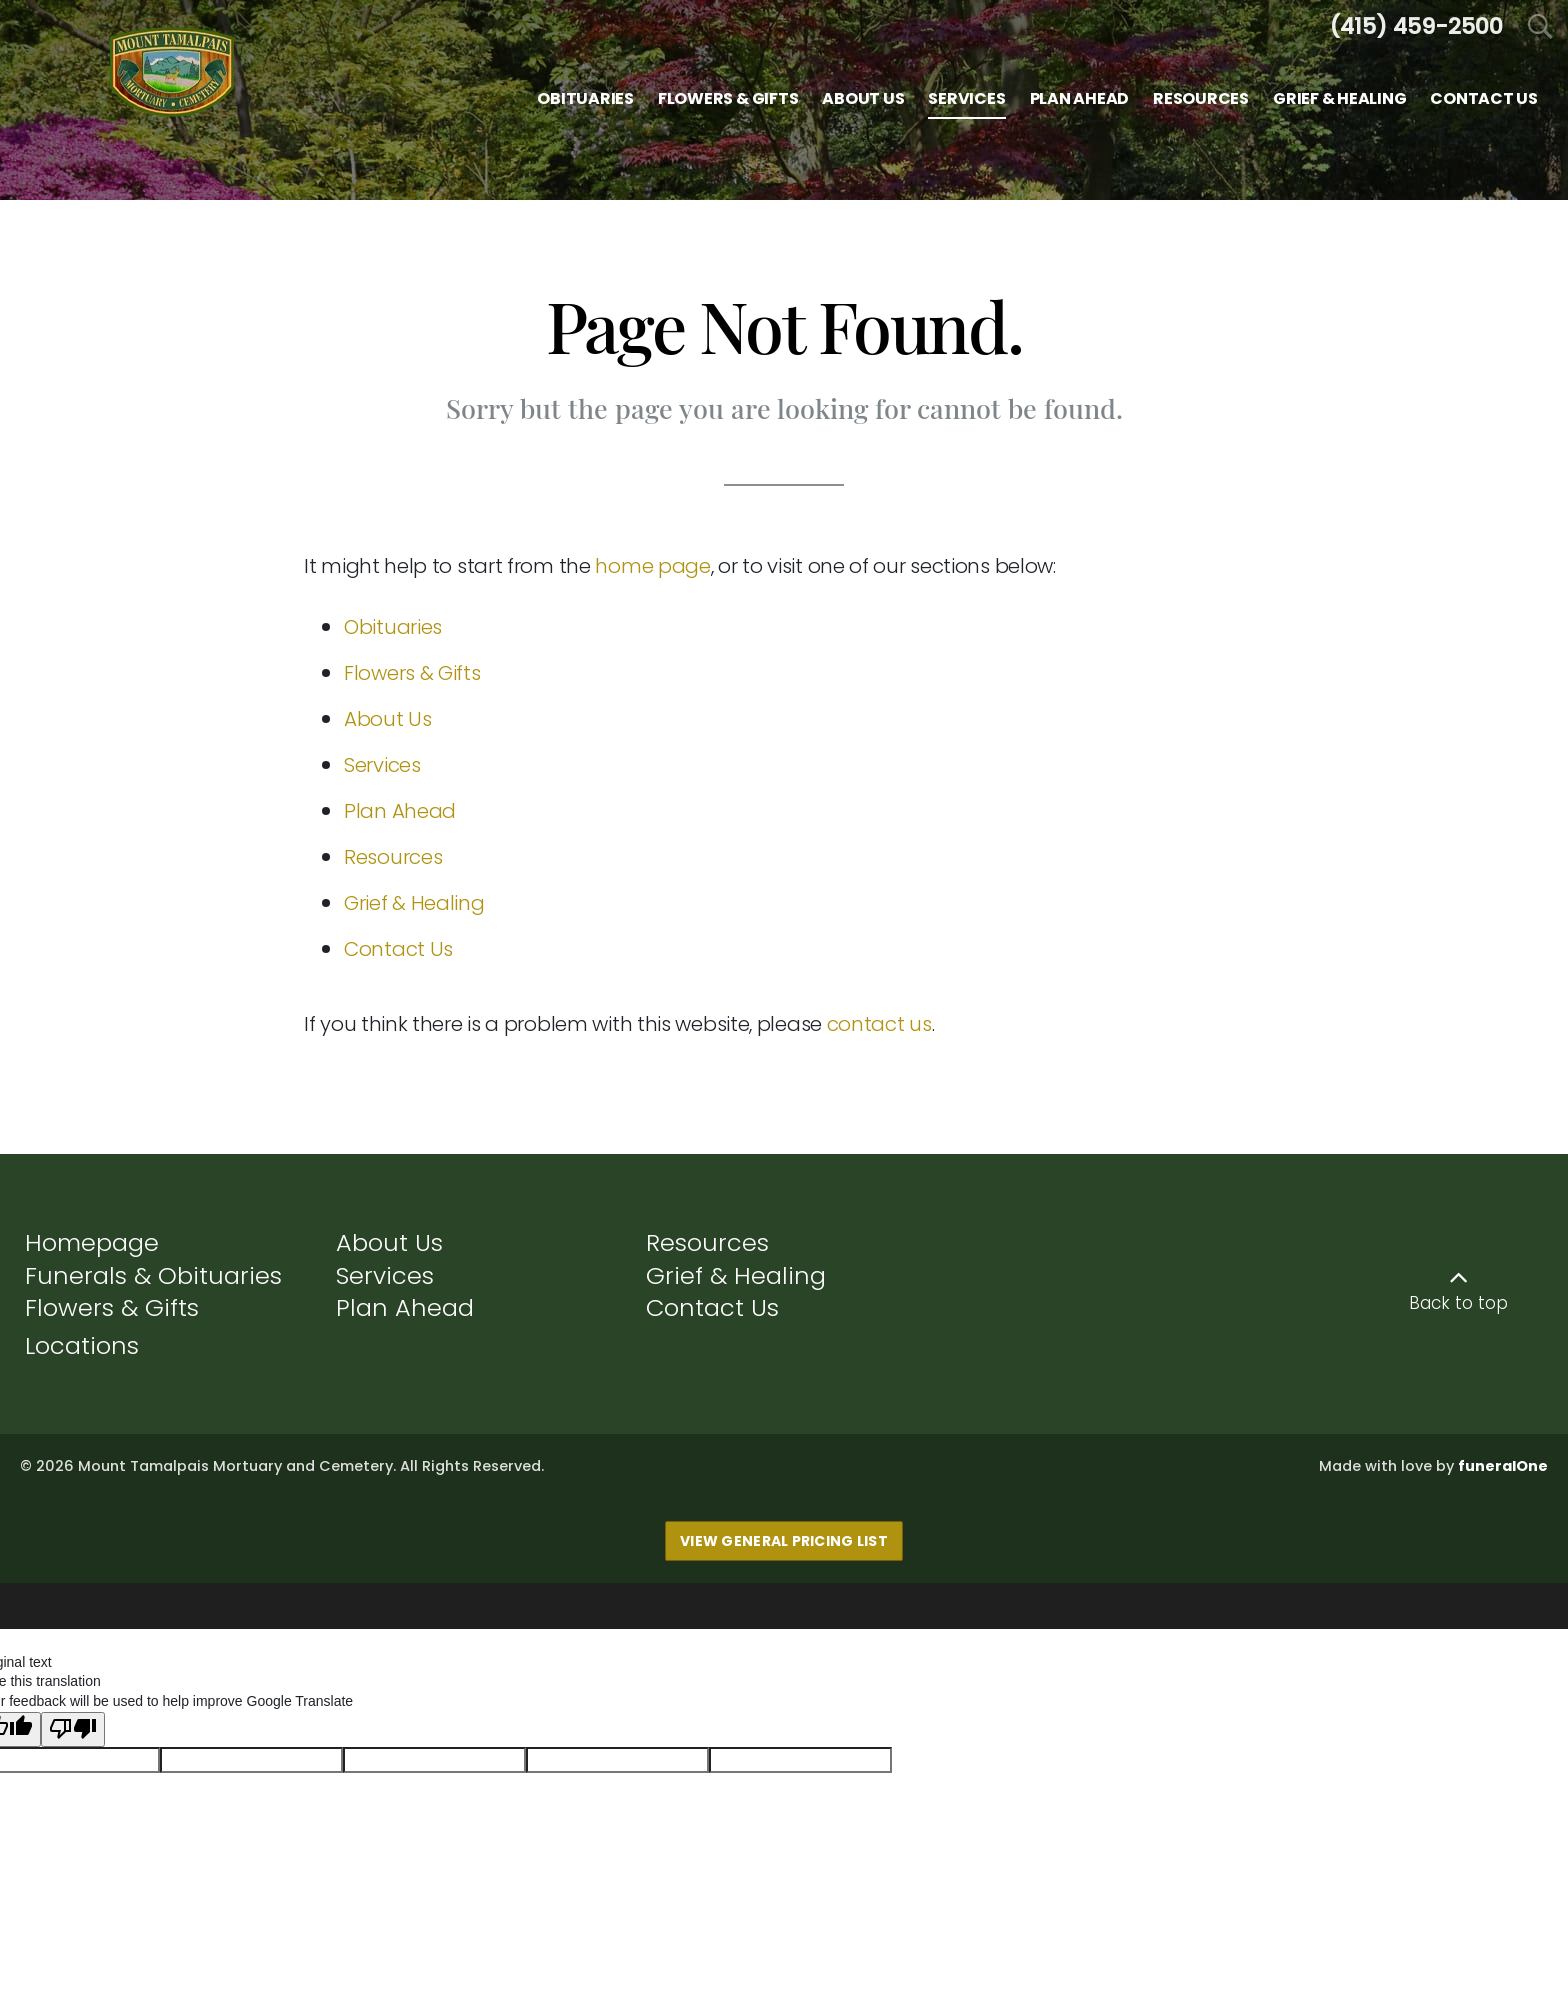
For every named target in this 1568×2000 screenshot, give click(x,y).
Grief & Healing (414, 903)
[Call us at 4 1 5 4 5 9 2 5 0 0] (1416, 26)
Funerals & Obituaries (153, 1275)
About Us (388, 719)
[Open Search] (1540, 27)
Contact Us (398, 949)
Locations (82, 1345)
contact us (879, 1024)
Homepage (92, 1242)
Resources (393, 857)
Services (382, 765)
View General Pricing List (784, 1541)
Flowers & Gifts (412, 673)
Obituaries (393, 627)
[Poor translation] (73, 1719)
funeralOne (1503, 1466)
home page (652, 566)
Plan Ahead (400, 811)
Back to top (1458, 1303)
